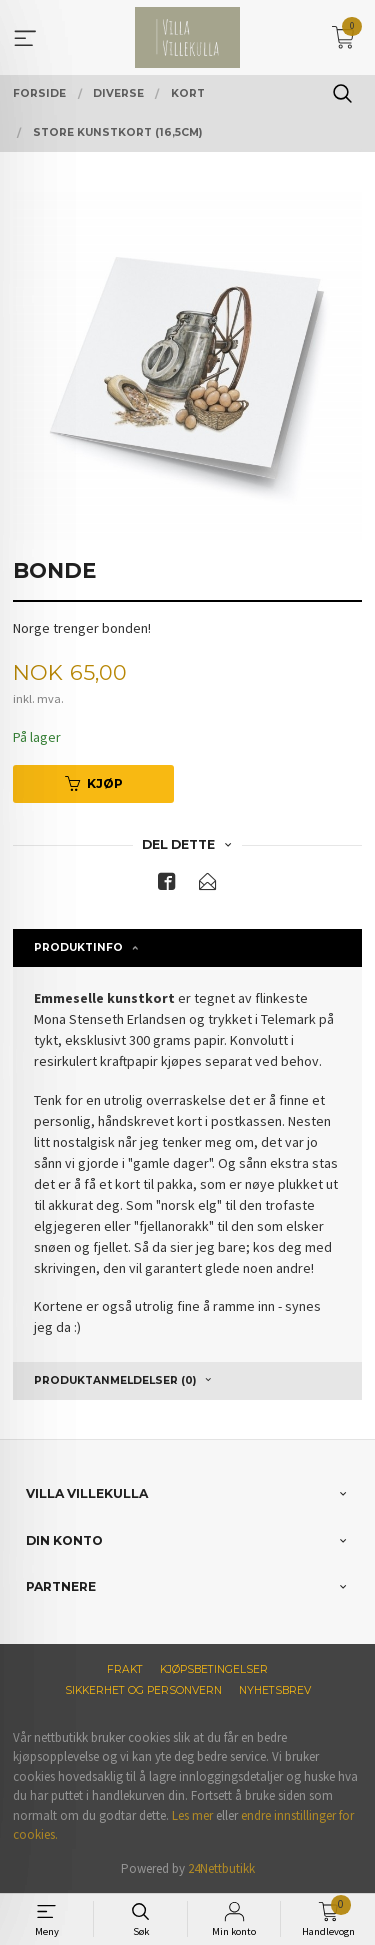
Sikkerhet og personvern (143, 1690)
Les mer (192, 1815)
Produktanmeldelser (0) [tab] (115, 1380)
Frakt (125, 1669)
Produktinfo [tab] (78, 947)
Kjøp (94, 783)
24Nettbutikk (221, 1868)
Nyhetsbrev (275, 1690)
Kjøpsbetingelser (214, 1669)
